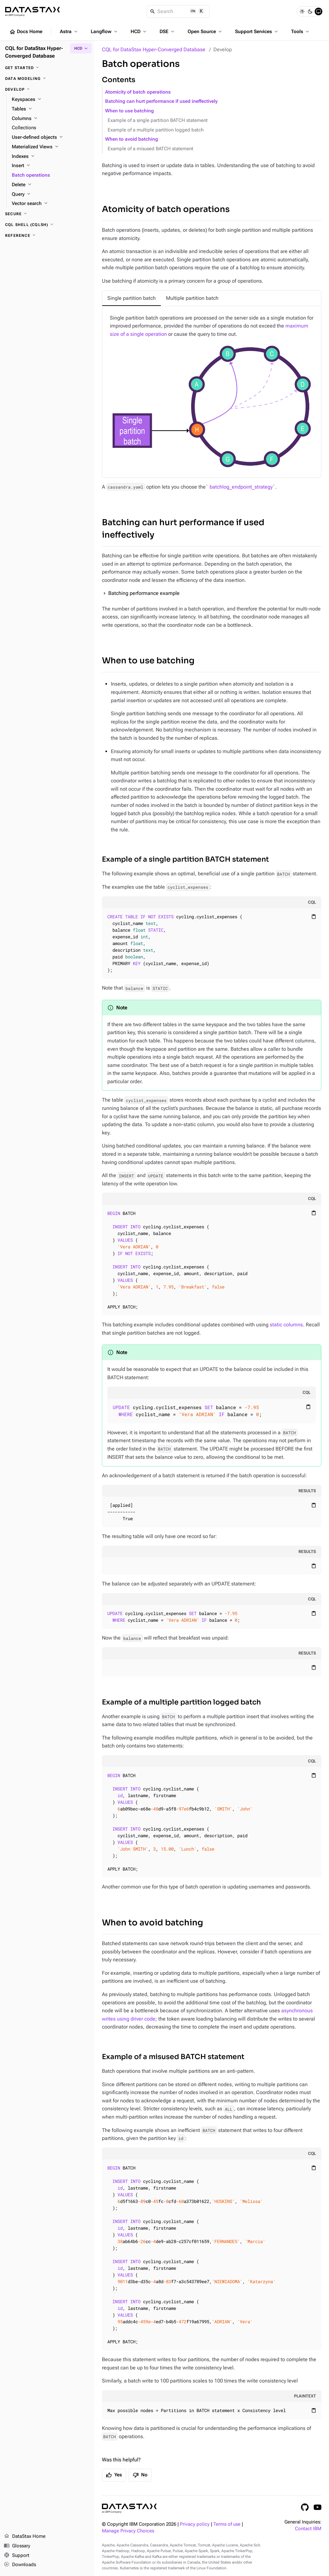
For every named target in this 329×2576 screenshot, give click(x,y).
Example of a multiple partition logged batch (156, 130)
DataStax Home (25, 2536)
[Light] (302, 11)
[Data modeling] (47, 78)
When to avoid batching (131, 139)
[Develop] (47, 89)
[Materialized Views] (50, 147)
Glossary (17, 2546)
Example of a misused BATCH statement (150, 149)
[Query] (50, 194)
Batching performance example (144, 593)
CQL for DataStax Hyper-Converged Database (153, 49)
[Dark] (310, 11)
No (140, 2475)
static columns (286, 1325)
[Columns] (50, 119)
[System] (318, 11)
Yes (114, 2475)
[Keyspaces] (50, 99)
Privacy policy (195, 2524)
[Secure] (47, 213)
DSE (167, 31)
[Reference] (47, 235)
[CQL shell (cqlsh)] (47, 224)
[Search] (178, 11)
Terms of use (226, 2524)
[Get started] (47, 67)
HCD (139, 31)
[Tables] (50, 109)
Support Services (257, 31)
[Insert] (50, 166)
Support (16, 2555)
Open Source (205, 31)
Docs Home (25, 32)
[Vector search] (50, 203)
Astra (69, 31)
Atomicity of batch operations (138, 92)
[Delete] (50, 185)
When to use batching (129, 111)
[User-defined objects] (50, 137)
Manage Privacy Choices (128, 2531)
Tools (300, 31)
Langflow (104, 31)
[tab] (131, 298)
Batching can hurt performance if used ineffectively (161, 101)
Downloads (20, 2564)
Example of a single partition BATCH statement (158, 120)
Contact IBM (308, 2528)
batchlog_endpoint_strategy (241, 487)
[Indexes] (50, 156)
